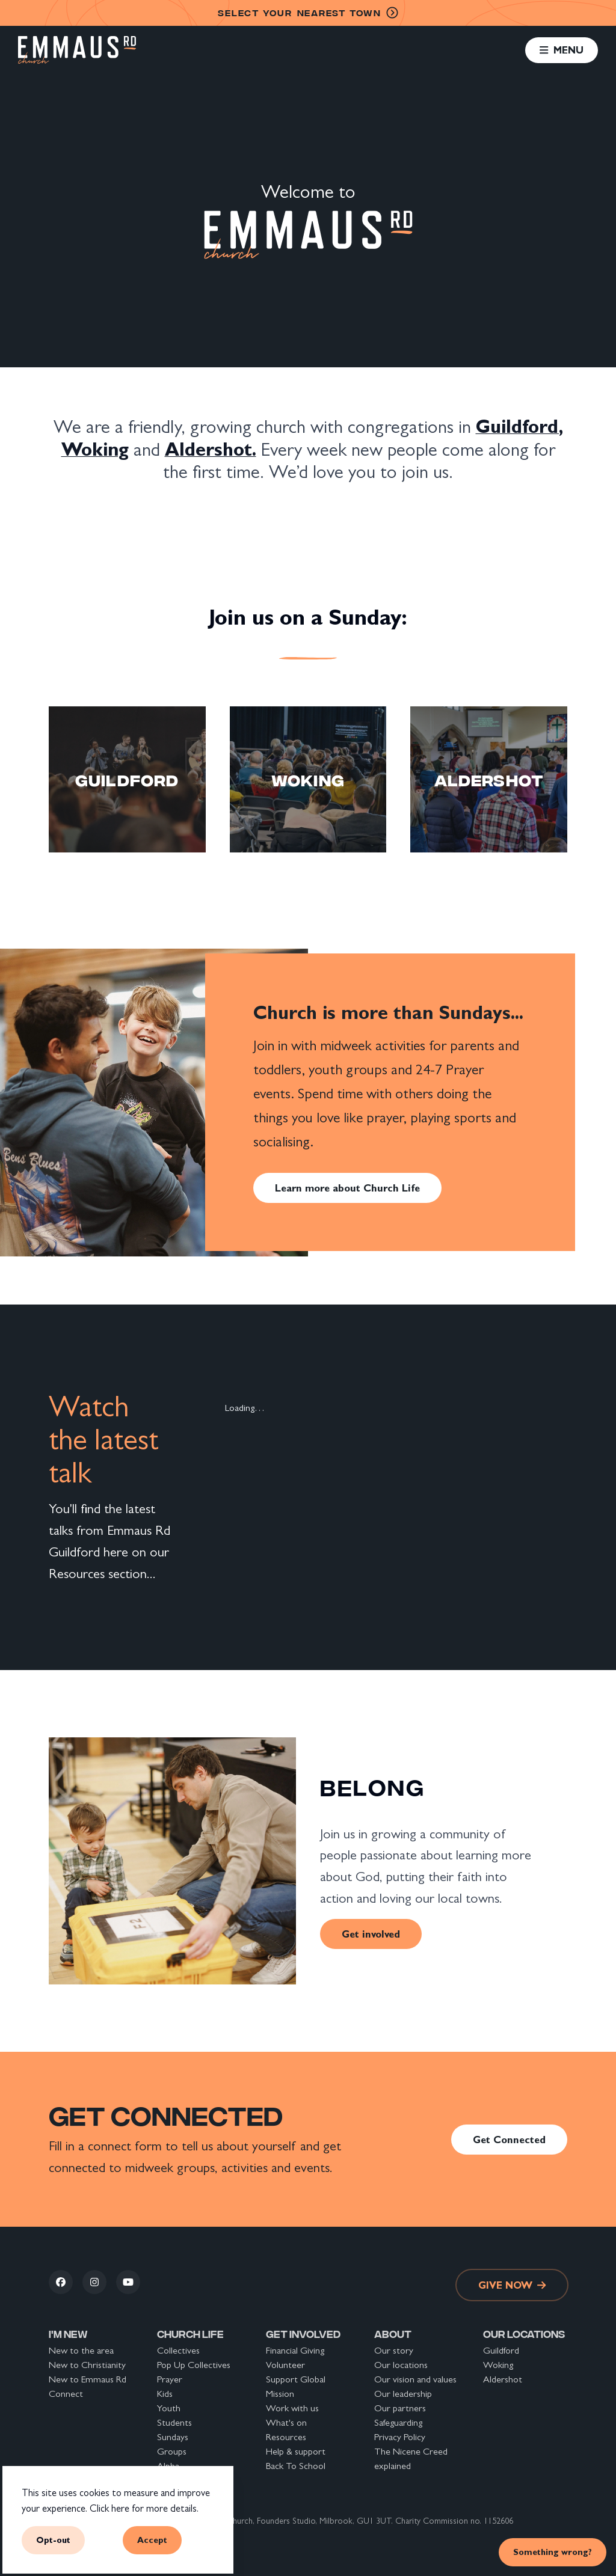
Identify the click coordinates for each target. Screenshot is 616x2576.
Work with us (292, 2408)
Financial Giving (295, 2350)
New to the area (81, 2350)
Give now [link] (512, 2285)
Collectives (178, 2350)
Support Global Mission (295, 2386)
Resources (286, 2437)
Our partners (400, 2408)
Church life (190, 2333)
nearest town (308, 13)
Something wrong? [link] (552, 2552)
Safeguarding (398, 2422)
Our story (393, 2350)
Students (174, 2422)
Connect (66, 2393)
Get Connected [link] (509, 2140)
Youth (168, 2408)
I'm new (68, 2333)
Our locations (401, 2364)
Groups (171, 2451)
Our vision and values (415, 2379)
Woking (498, 2364)
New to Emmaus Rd (87, 2379)
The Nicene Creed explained (411, 2458)
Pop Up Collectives (193, 2364)
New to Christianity (87, 2364)
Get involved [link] (371, 1934)
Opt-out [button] (53, 2540)
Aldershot (502, 2379)
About (392, 2333)
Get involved (303, 2333)
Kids (165, 2393)
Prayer (169, 2379)
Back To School (295, 2465)
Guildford (501, 2350)
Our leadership (403, 2393)
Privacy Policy (399, 2437)
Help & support (295, 2451)
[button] (561, 50)
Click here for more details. (144, 2508)
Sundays (172, 2437)
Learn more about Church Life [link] (347, 1188)
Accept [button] (152, 2540)
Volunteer (285, 2364)
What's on (286, 2422)
